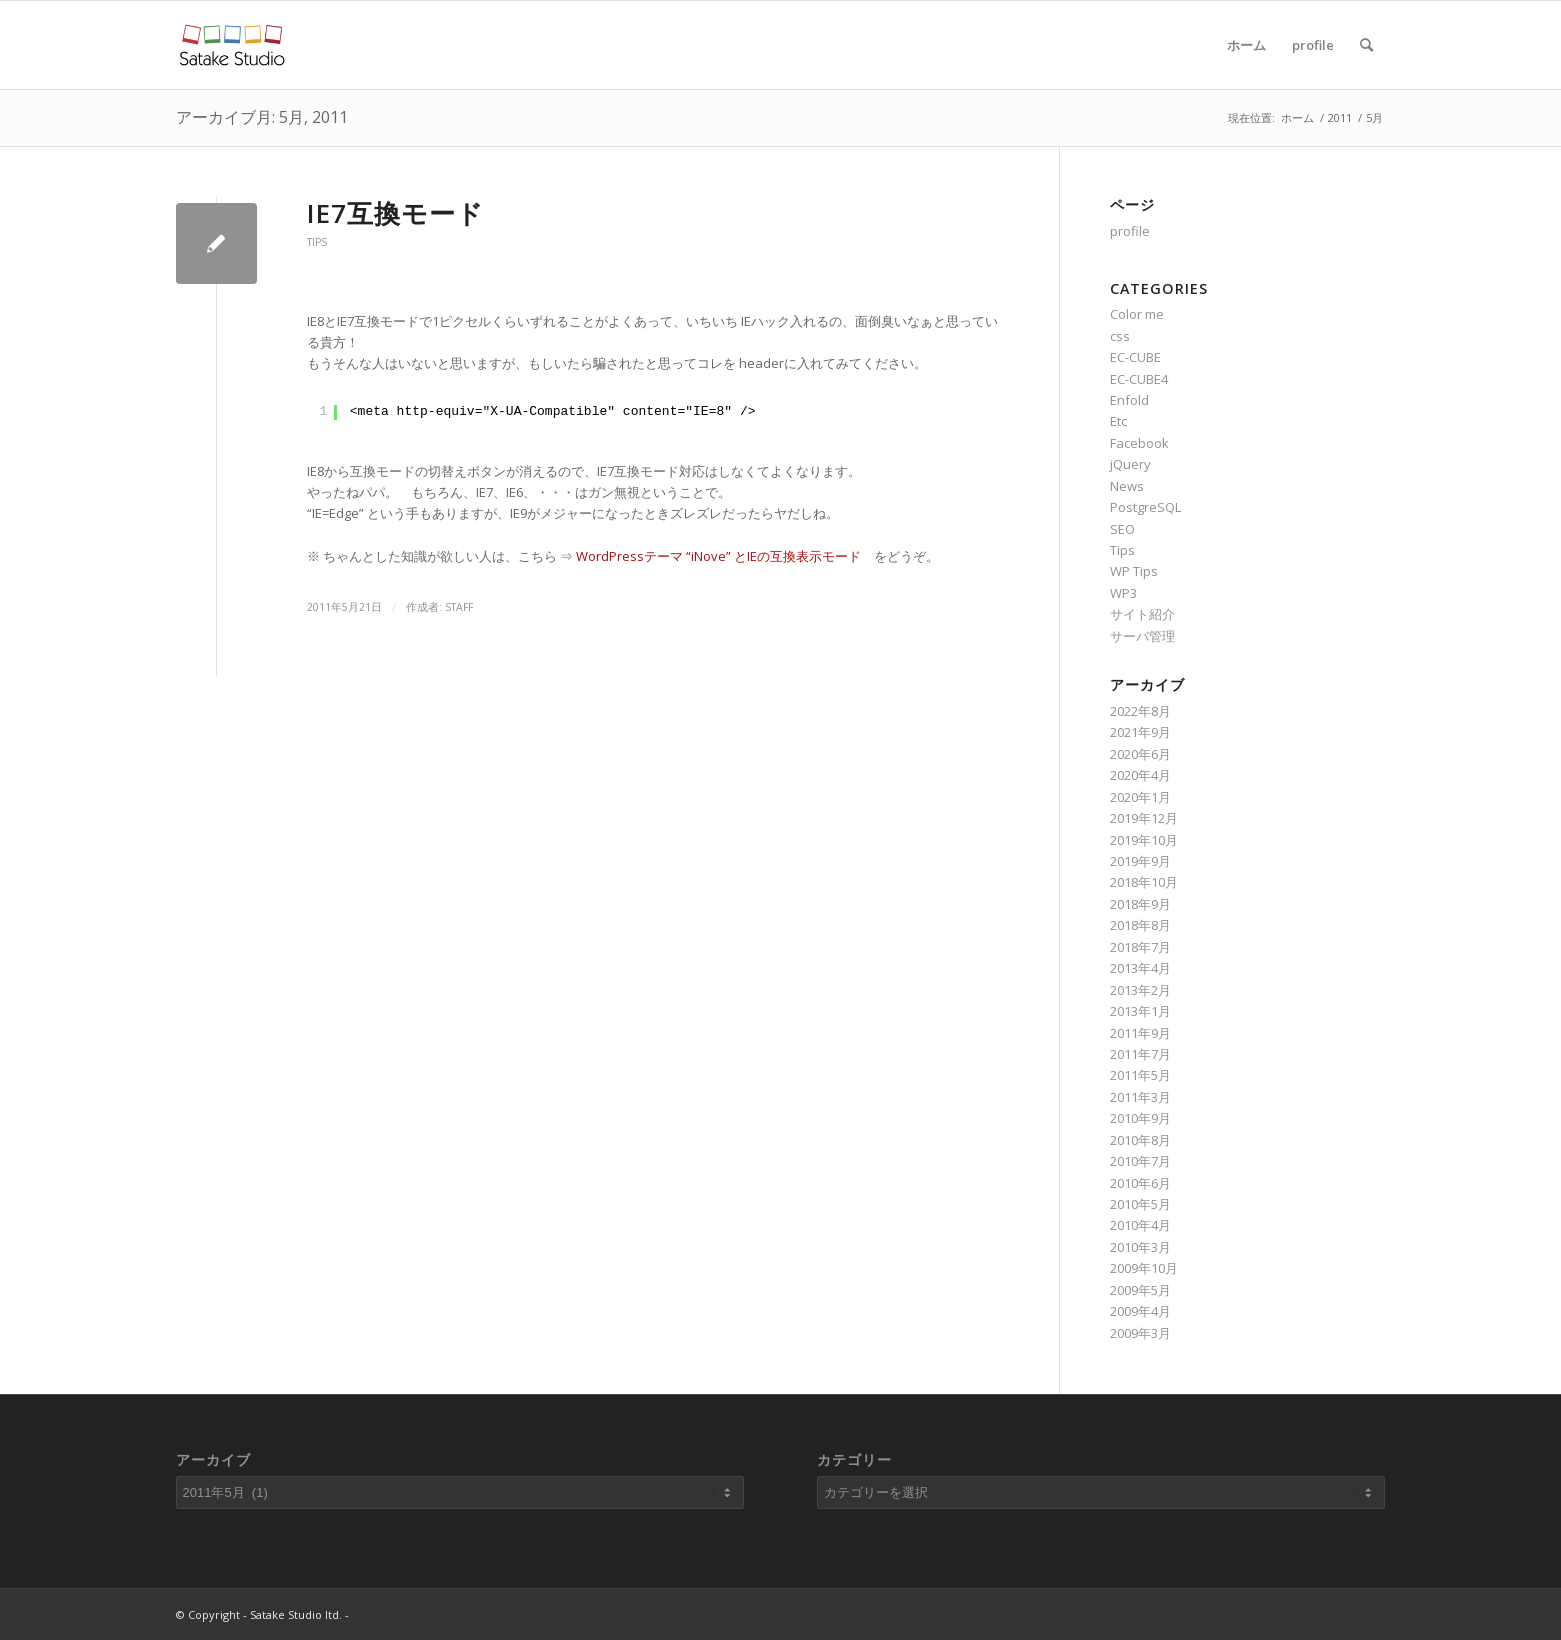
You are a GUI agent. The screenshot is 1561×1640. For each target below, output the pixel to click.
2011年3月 (1140, 1097)
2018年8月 (1140, 925)
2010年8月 (1140, 1140)
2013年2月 (1140, 990)
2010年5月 (1140, 1204)
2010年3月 (1140, 1247)
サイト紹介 (1142, 614)
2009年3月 (1140, 1333)
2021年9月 (1140, 732)
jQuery (1130, 464)
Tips (317, 242)
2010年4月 (1140, 1225)
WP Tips (1134, 571)
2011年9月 (1140, 1033)
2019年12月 (1144, 818)
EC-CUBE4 (1139, 379)
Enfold (1129, 400)
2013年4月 (1140, 968)
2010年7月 (1140, 1161)
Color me (1137, 314)
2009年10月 (1144, 1268)
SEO (1122, 529)
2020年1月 (1140, 797)
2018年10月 (1144, 882)
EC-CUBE (1135, 357)
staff (459, 607)
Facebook (1139, 443)
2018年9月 (1140, 904)
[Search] (1366, 45)
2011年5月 (1140, 1075)
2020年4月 (1140, 775)
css (1120, 336)
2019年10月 (1144, 840)
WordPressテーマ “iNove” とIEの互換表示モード (718, 556)
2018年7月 (1140, 947)
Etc (1118, 421)
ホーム (1246, 45)
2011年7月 (1140, 1054)
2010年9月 (1140, 1118)
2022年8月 (1140, 711)
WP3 (1123, 593)
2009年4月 (1140, 1311)
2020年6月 (1140, 754)
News (1127, 486)
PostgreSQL (1145, 507)
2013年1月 (1140, 1011)
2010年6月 (1140, 1183)
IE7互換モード (395, 213)
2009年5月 (1140, 1290)
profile (1313, 45)
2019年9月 (1140, 861)
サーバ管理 (1142, 636)
